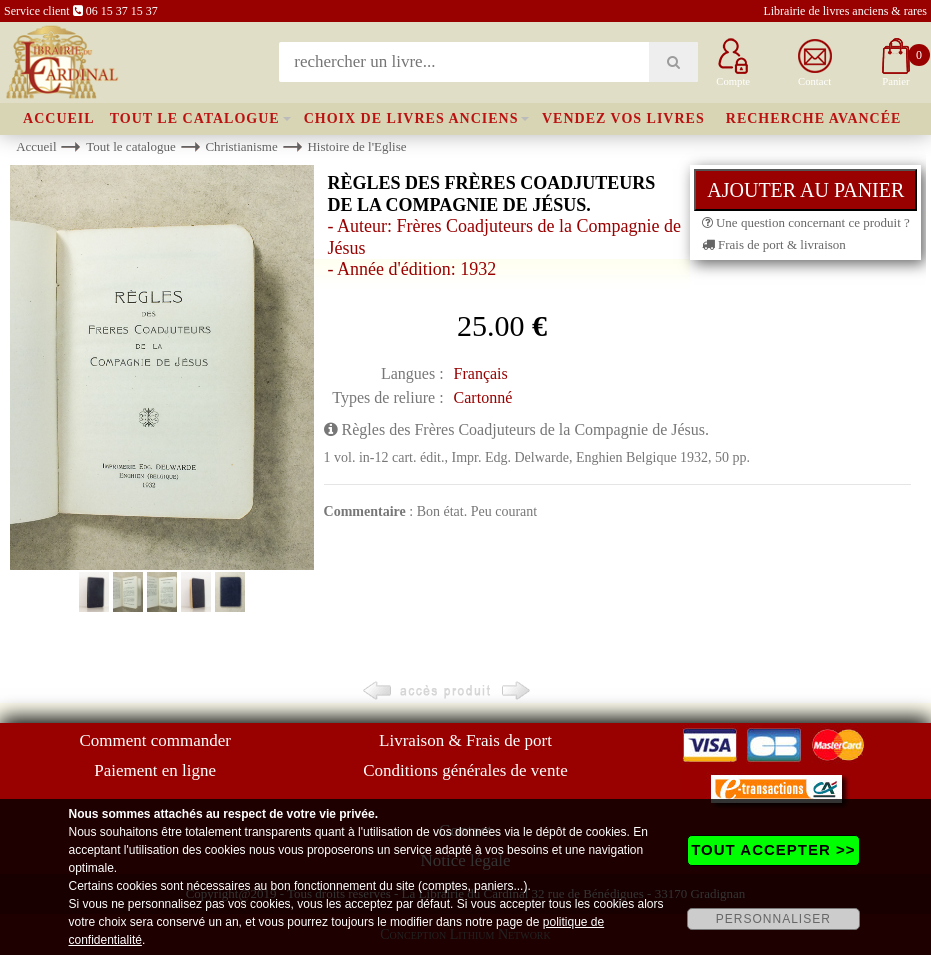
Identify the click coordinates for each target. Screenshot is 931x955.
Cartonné (483, 397)
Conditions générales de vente (465, 770)
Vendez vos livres (623, 118)
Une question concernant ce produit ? (806, 222)
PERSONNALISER (773, 919)
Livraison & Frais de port (465, 740)
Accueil (59, 118)
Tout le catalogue (195, 118)
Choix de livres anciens (411, 118)
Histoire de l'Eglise (356, 146)
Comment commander (155, 740)
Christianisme (241, 146)
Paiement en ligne (155, 770)
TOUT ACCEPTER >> (773, 849)
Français (481, 373)
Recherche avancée (814, 118)
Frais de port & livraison (774, 244)
